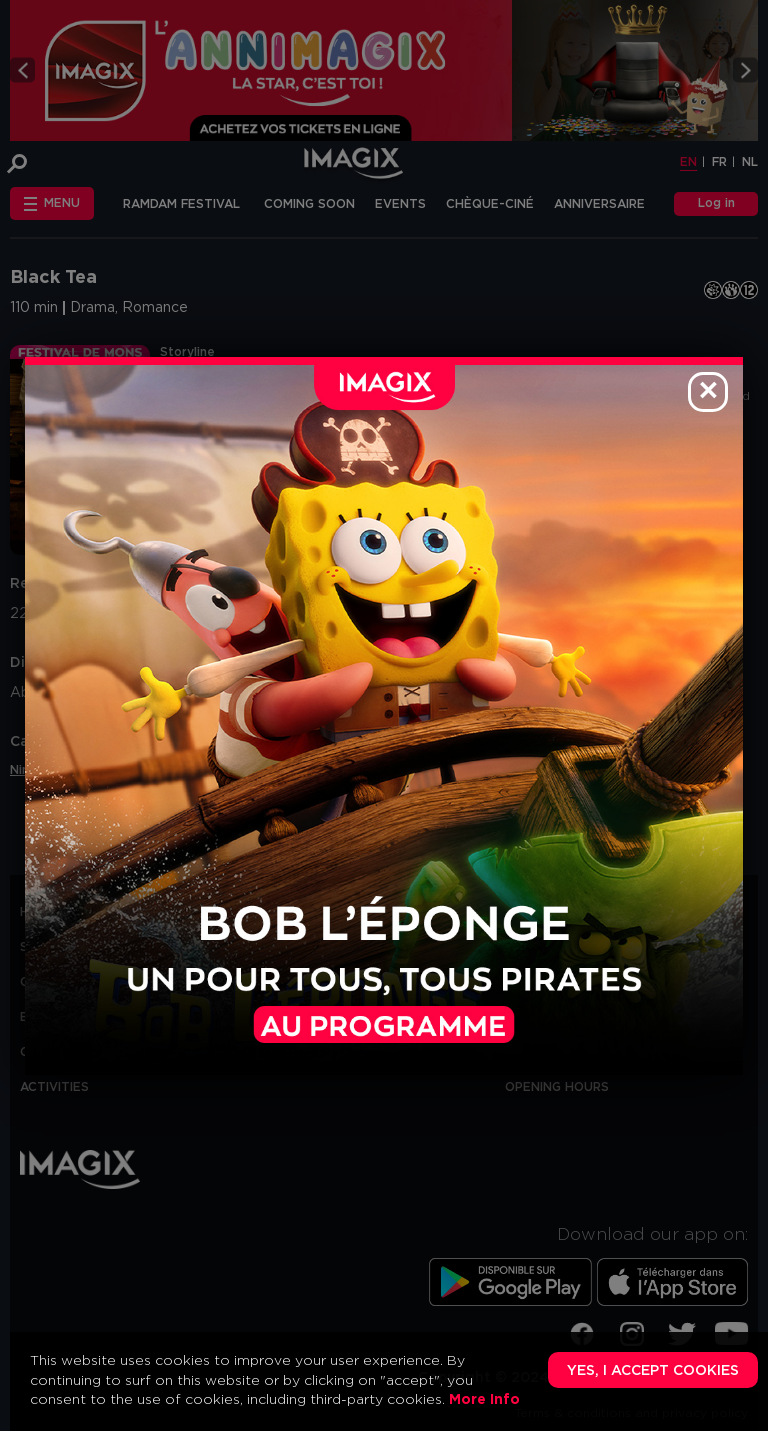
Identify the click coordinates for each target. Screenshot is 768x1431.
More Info (484, 1400)
